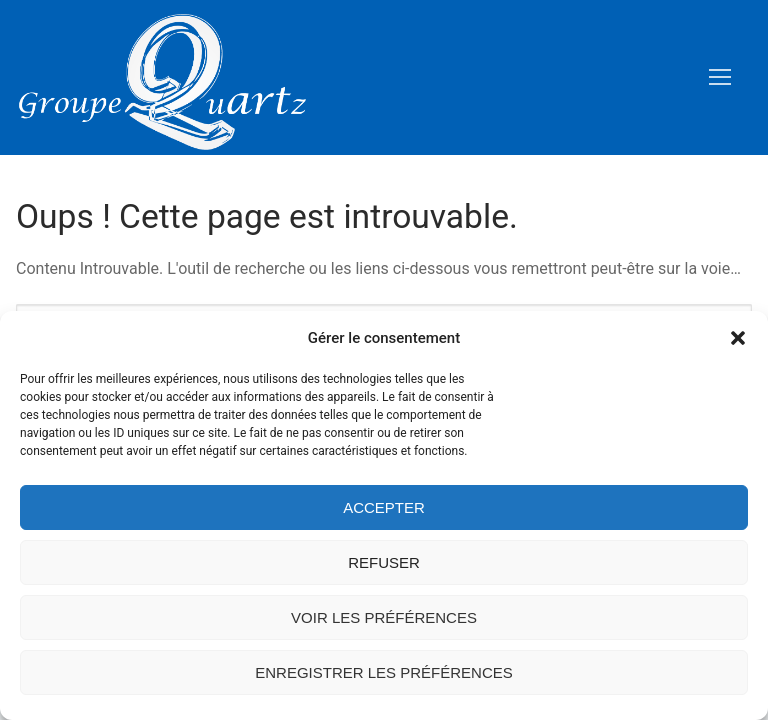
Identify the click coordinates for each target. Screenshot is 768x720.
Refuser (384, 562)
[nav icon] (720, 78)
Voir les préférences (384, 617)
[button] (738, 338)
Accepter (384, 507)
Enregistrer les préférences (384, 672)
